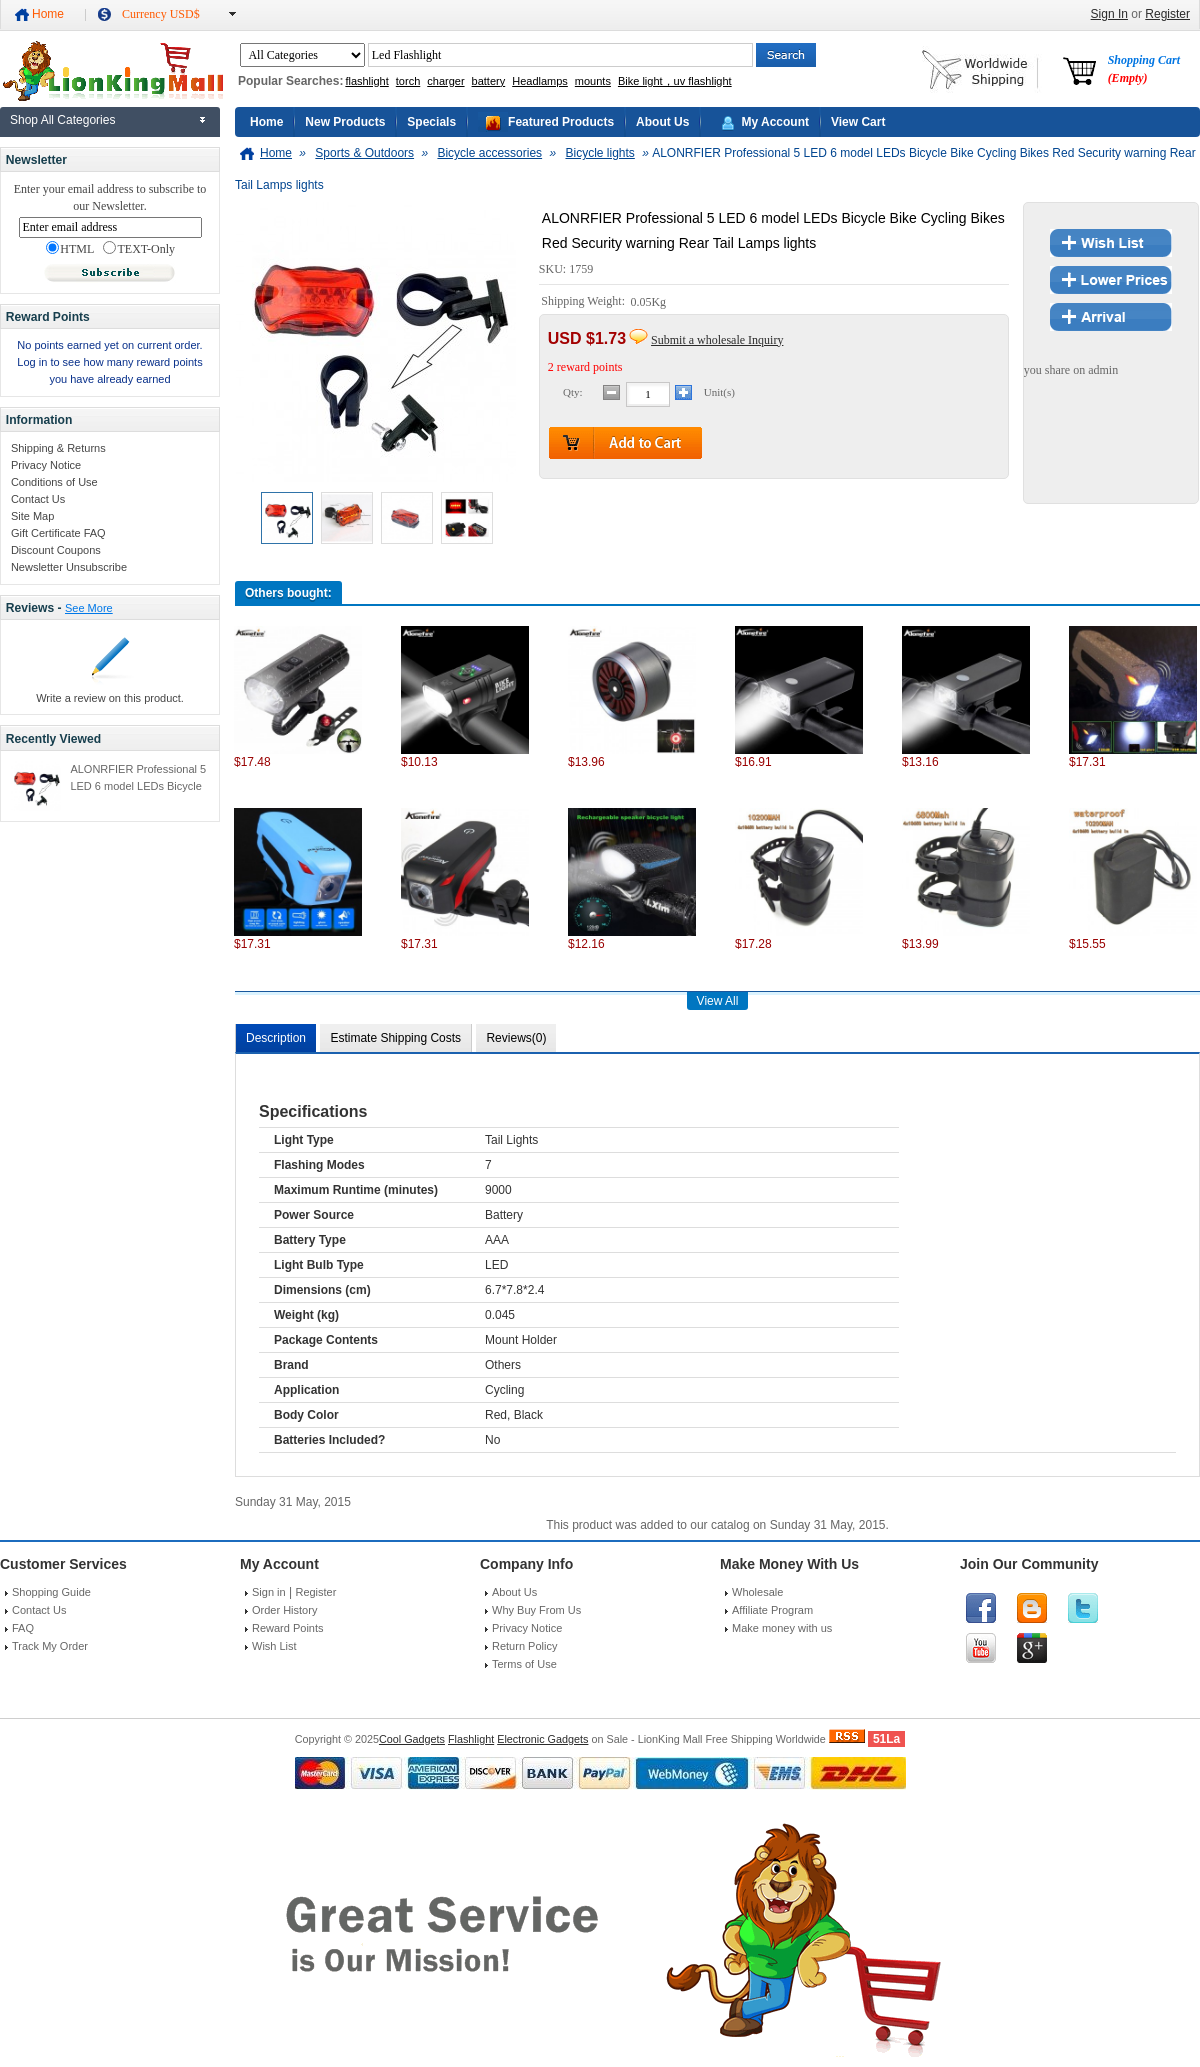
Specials (431, 122)
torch (408, 81)
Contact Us (38, 499)
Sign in (269, 1592)
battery (489, 81)
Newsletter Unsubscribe (69, 567)
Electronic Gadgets (542, 1739)
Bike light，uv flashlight (675, 81)
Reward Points (288, 1628)
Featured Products (561, 122)
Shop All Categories (62, 120)
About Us (662, 122)
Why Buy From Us (536, 1610)
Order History (284, 1610)
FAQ (23, 1628)
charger (445, 81)
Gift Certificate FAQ (58, 533)
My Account (775, 122)
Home (48, 14)
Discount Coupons (56, 550)
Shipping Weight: (584, 302)
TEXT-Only (139, 249)
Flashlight (471, 1739)
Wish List (274, 1646)
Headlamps (540, 81)
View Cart (858, 122)
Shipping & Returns (58, 448)
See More (89, 608)
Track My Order (50, 1646)
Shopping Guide (51, 1592)
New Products (345, 122)
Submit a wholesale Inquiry (717, 340)
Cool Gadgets (412, 1739)
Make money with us (782, 1628)
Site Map (32, 516)
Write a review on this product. (110, 698)
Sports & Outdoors (364, 153)
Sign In (1109, 14)
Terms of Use (524, 1664)
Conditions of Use (54, 482)
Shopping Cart (1144, 69)
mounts (593, 81)
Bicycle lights (599, 153)
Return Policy (524, 1646)
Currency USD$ (161, 14)
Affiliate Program (772, 1610)
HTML (70, 249)
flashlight (366, 81)
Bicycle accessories (489, 153)
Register (1167, 14)
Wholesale (757, 1592)
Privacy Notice (46, 465)
